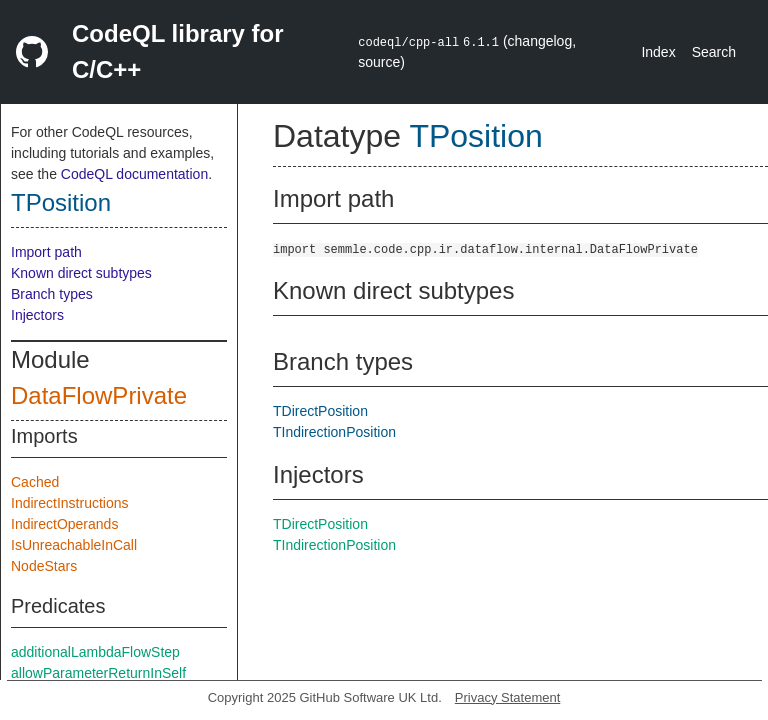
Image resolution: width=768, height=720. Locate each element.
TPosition (61, 202)
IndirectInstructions (70, 503)
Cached (35, 482)
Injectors (37, 315)
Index (658, 52)
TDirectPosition (320, 411)
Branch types (52, 294)
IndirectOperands (64, 524)
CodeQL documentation (134, 174)
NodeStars (44, 566)
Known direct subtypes (81, 273)
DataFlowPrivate (99, 395)
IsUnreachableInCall (74, 545)
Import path (46, 252)
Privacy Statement (508, 697)
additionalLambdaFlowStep (95, 652)
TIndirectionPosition (334, 432)
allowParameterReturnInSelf (98, 673)
